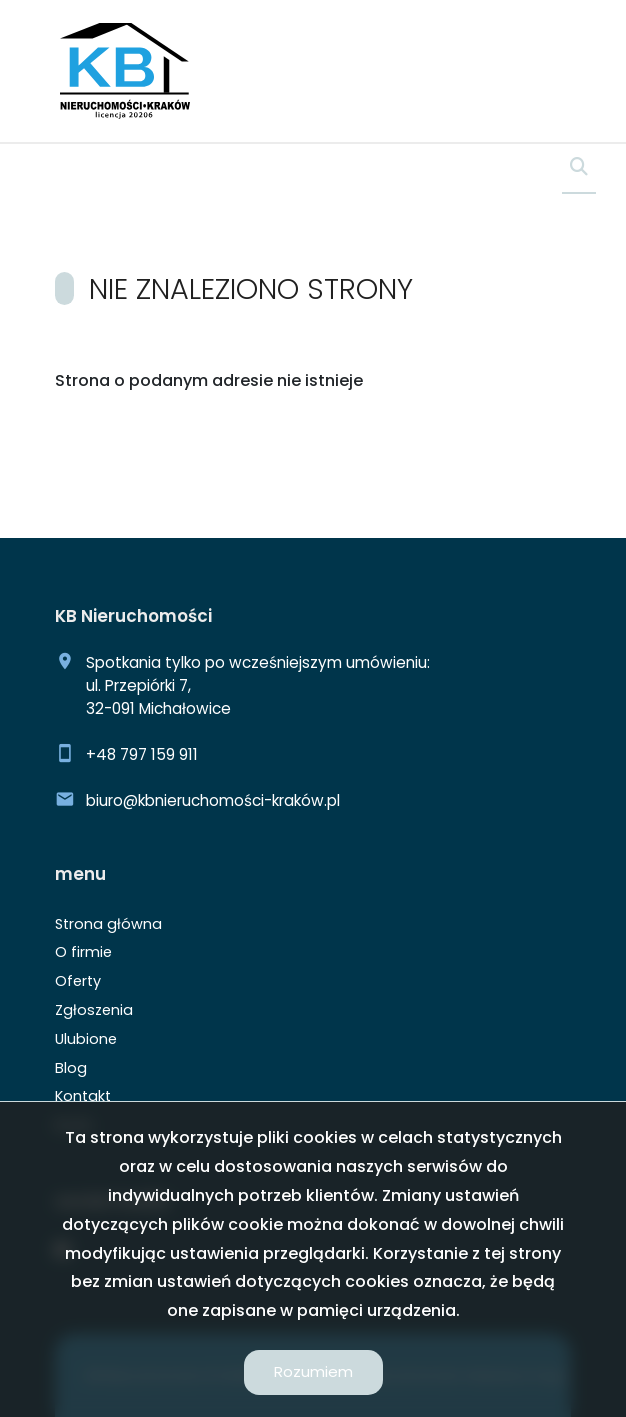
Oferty (78, 981)
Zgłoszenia (94, 1010)
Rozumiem (313, 1371)
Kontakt (83, 1096)
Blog (71, 1068)
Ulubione (86, 1039)
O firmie (83, 952)
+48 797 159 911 (142, 754)
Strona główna (108, 924)
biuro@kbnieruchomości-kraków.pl (213, 800)
